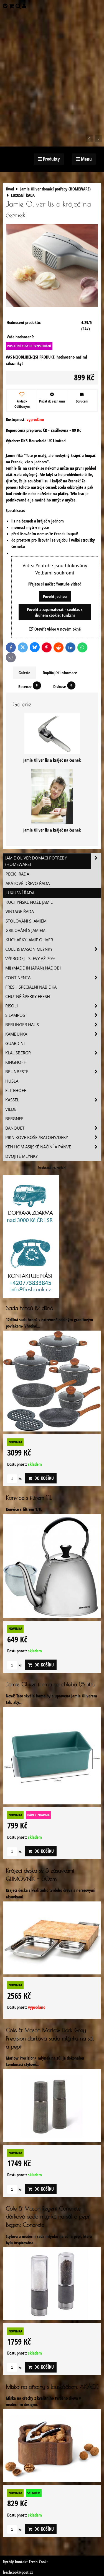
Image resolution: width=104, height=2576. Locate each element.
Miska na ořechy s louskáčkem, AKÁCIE (52, 2387)
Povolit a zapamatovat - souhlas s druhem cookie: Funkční (55, 612)
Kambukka (53, 1034)
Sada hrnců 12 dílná (29, 1308)
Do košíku (41, 1478)
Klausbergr (53, 1052)
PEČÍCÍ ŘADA (17, 874)
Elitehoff (15, 1090)
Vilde (10, 1109)
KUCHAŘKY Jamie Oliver (29, 940)
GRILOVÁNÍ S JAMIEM (25, 930)
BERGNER (14, 1119)
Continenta (53, 977)
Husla (11, 1081)
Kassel (53, 1099)
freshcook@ (12, 2572)
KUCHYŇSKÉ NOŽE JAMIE (29, 902)
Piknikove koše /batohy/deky (53, 1137)
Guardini (15, 1043)
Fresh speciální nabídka (31, 987)
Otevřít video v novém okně (55, 629)
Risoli (53, 1005)
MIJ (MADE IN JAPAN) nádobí (33, 968)
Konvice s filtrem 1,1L (29, 1498)
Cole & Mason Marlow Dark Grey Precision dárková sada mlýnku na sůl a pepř (50, 2038)
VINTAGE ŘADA (20, 912)
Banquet (53, 1128)
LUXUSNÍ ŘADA (20, 893)
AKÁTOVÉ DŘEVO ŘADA (28, 883)
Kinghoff (15, 1062)
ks (14, 1478)
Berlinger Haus (53, 1024)
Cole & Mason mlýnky (53, 949)
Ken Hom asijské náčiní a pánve (53, 1146)
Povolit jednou (55, 596)
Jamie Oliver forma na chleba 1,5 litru (50, 1684)
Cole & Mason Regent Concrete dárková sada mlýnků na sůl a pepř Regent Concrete (48, 2216)
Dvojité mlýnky (21, 1156)
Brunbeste (53, 1071)
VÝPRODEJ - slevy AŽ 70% (30, 959)
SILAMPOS (53, 1015)
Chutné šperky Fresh (27, 996)
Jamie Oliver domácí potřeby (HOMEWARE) (53, 861)
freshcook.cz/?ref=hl (52, 1167)
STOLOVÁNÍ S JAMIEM (26, 921)
